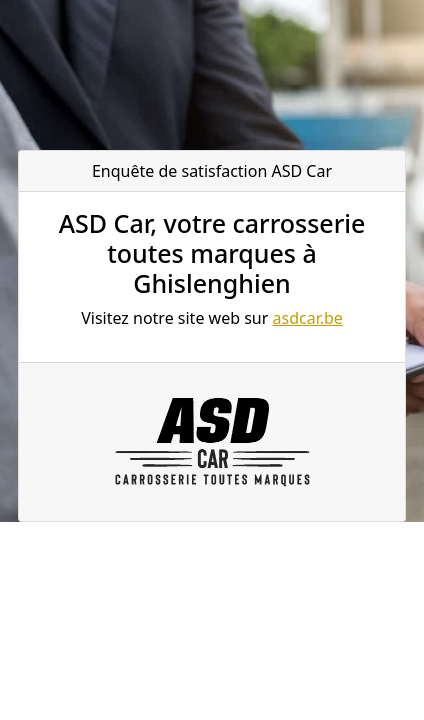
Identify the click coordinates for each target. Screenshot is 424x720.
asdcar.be (308, 318)
